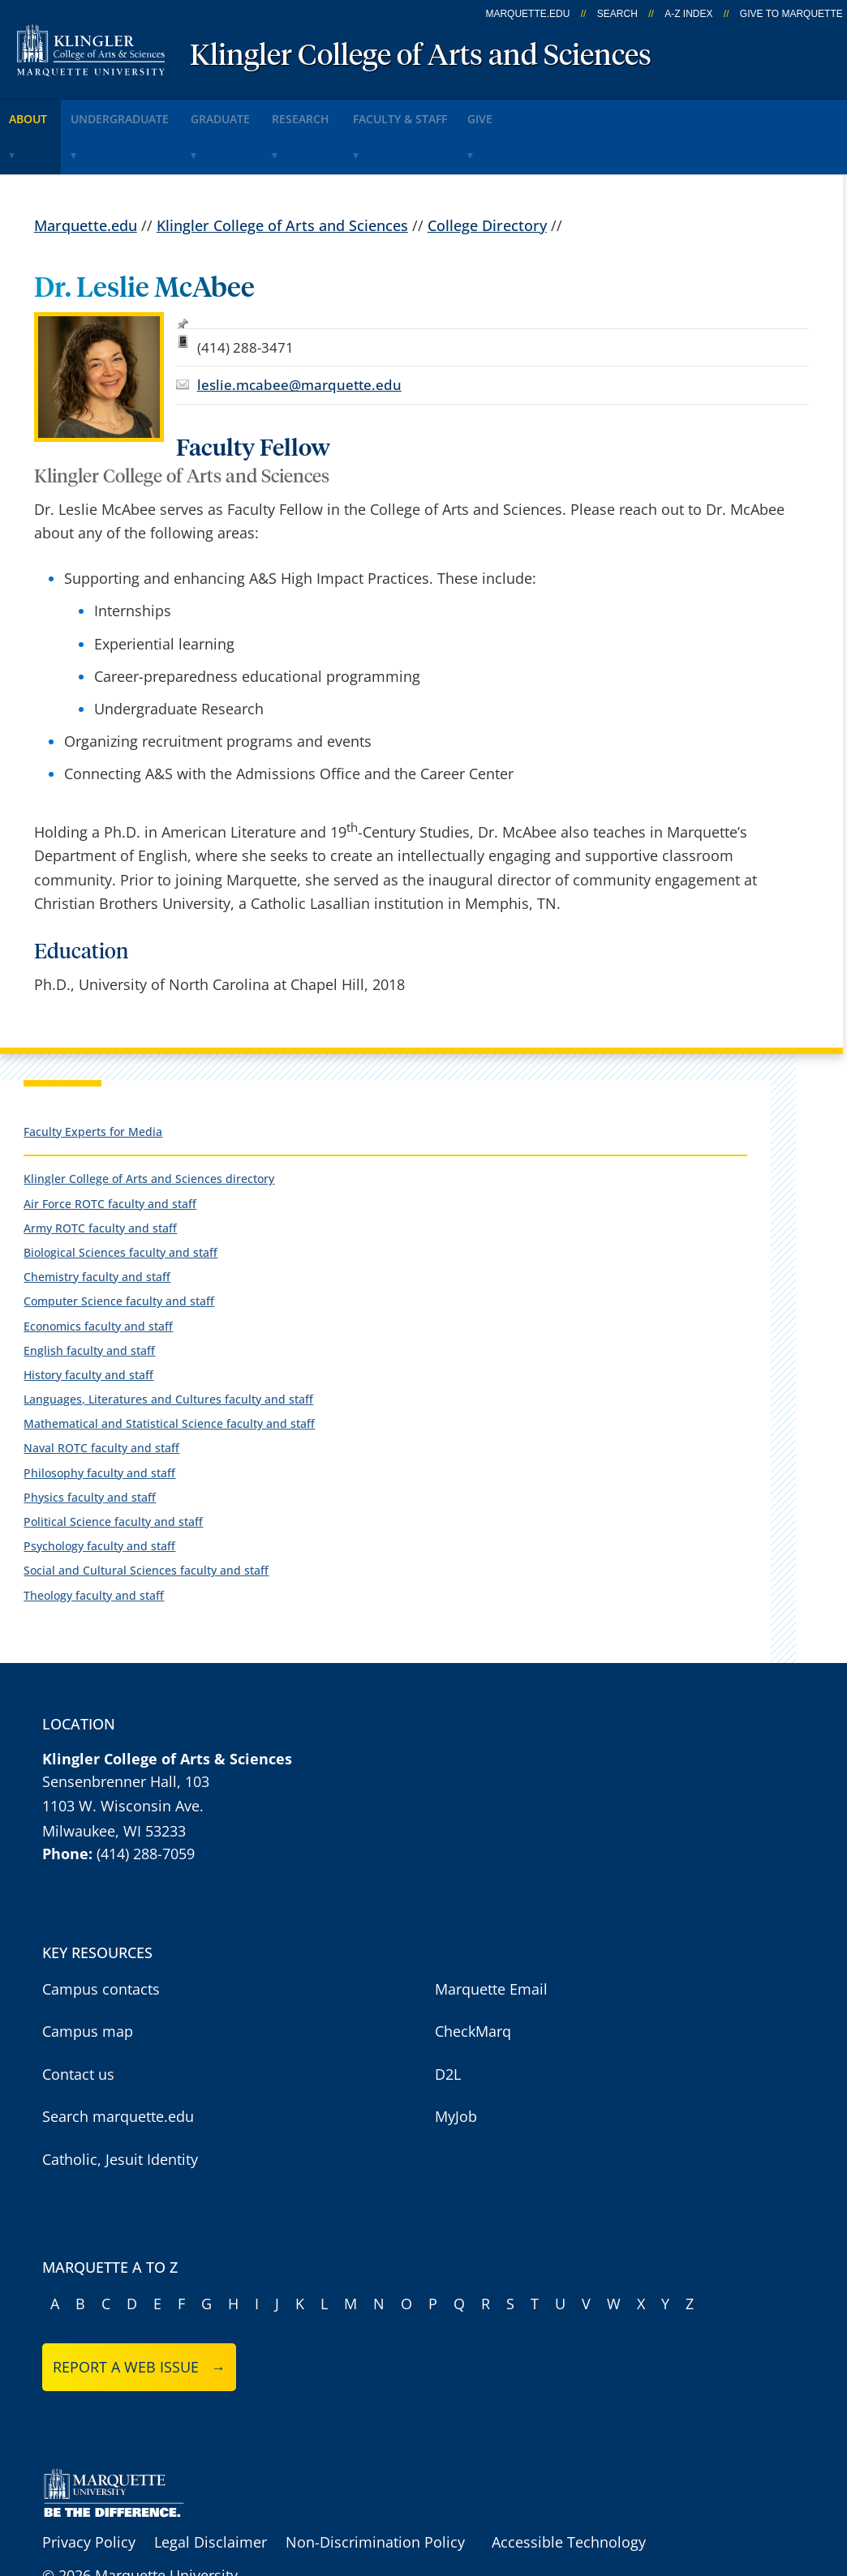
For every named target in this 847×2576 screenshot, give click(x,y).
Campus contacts (101, 1939)
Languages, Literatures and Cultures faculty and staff (168, 1350)
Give (585, 112)
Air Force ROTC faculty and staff (110, 1154)
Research (369, 112)
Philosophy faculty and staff (99, 1423)
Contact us (78, 2024)
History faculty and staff (88, 1326)
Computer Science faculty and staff (119, 1252)
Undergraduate (149, 112)
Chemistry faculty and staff (97, 1228)
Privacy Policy (88, 2493)
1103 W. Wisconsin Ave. (123, 1757)
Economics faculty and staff (98, 1276)
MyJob (456, 2067)
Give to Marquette (791, 13)
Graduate (269, 112)
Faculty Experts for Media (93, 1082)
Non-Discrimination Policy (375, 2493)
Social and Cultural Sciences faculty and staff (146, 1521)
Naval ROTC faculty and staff (101, 1399)
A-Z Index (688, 13)
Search (617, 13)
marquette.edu (527, 13)
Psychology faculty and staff (99, 1497)
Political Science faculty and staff (113, 1473)
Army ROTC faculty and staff (100, 1178)
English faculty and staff (89, 1301)
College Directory (487, 176)
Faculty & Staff (485, 112)
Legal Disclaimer (210, 2493)
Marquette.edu (85, 176)
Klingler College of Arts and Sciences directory (149, 1130)
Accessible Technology (569, 2493)
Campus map (87, 1982)
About (39, 112)
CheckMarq (473, 1982)
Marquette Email (491, 1939)
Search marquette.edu (118, 2067)
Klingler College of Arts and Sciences (420, 56)
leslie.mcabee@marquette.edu (299, 336)
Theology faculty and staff (94, 1546)
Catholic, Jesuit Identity (120, 2110)
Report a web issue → (139, 2318)
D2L (448, 2024)
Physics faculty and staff (90, 1447)
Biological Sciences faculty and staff (120, 1203)
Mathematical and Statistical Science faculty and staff (169, 1374)
